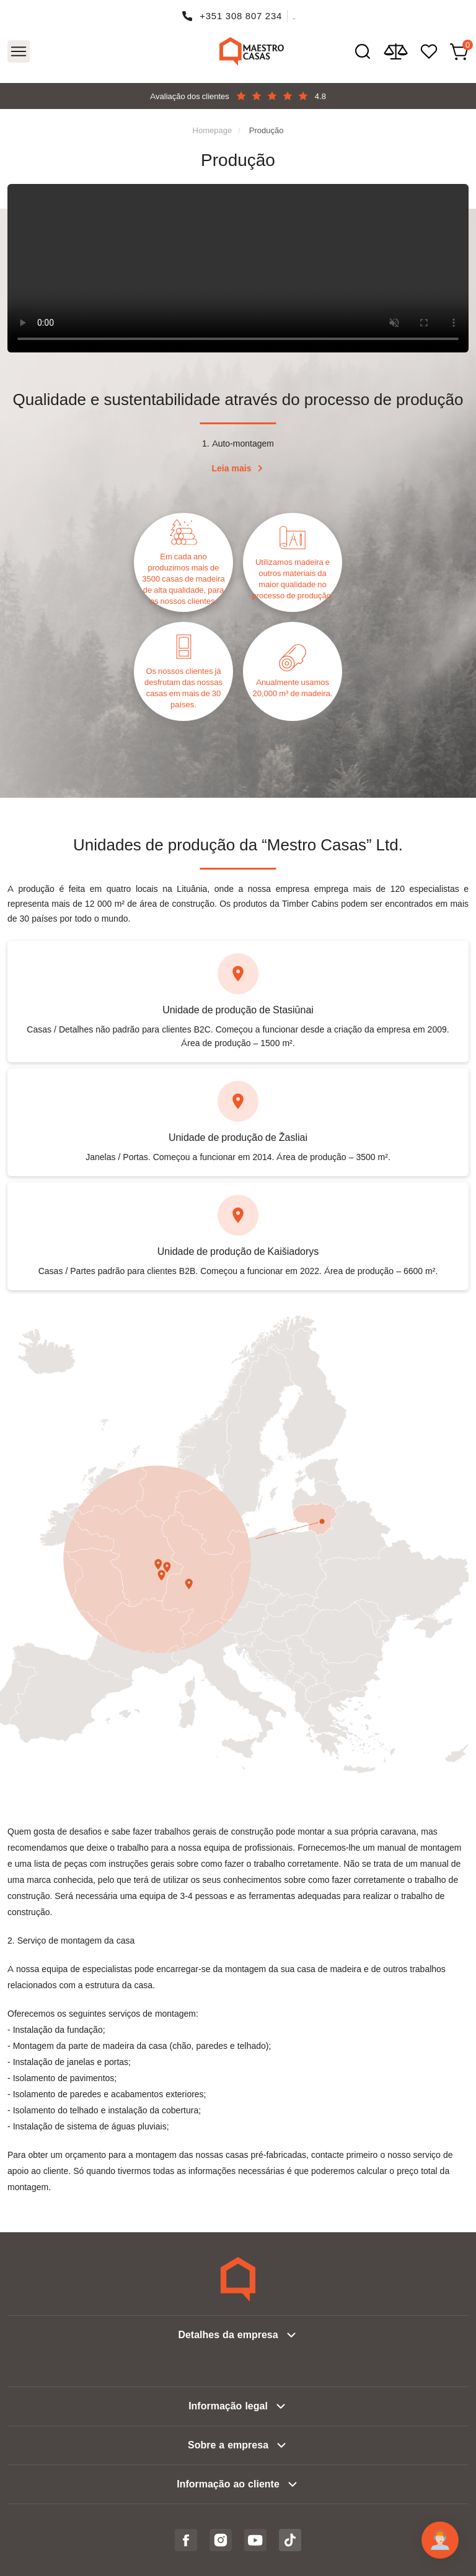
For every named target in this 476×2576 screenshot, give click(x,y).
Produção (266, 130)
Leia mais (232, 468)
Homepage (212, 130)
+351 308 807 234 (241, 16)
